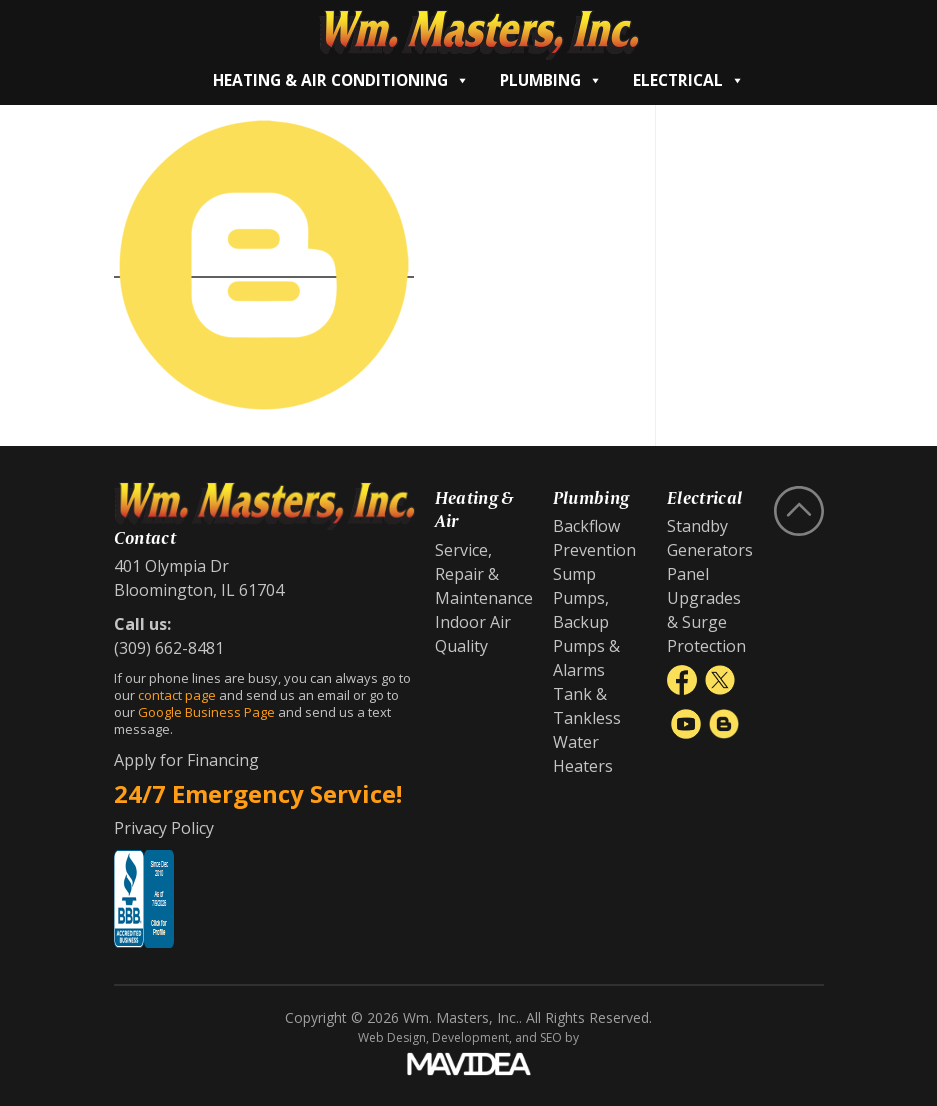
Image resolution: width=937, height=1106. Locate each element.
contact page (177, 695)
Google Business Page (206, 712)
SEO (551, 1037)
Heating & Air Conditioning (341, 80)
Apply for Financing (186, 760)
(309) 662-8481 (169, 648)
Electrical (689, 80)
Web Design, (393, 1037)
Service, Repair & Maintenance (484, 574)
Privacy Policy (164, 828)
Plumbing (551, 80)
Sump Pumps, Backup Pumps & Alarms (586, 622)
